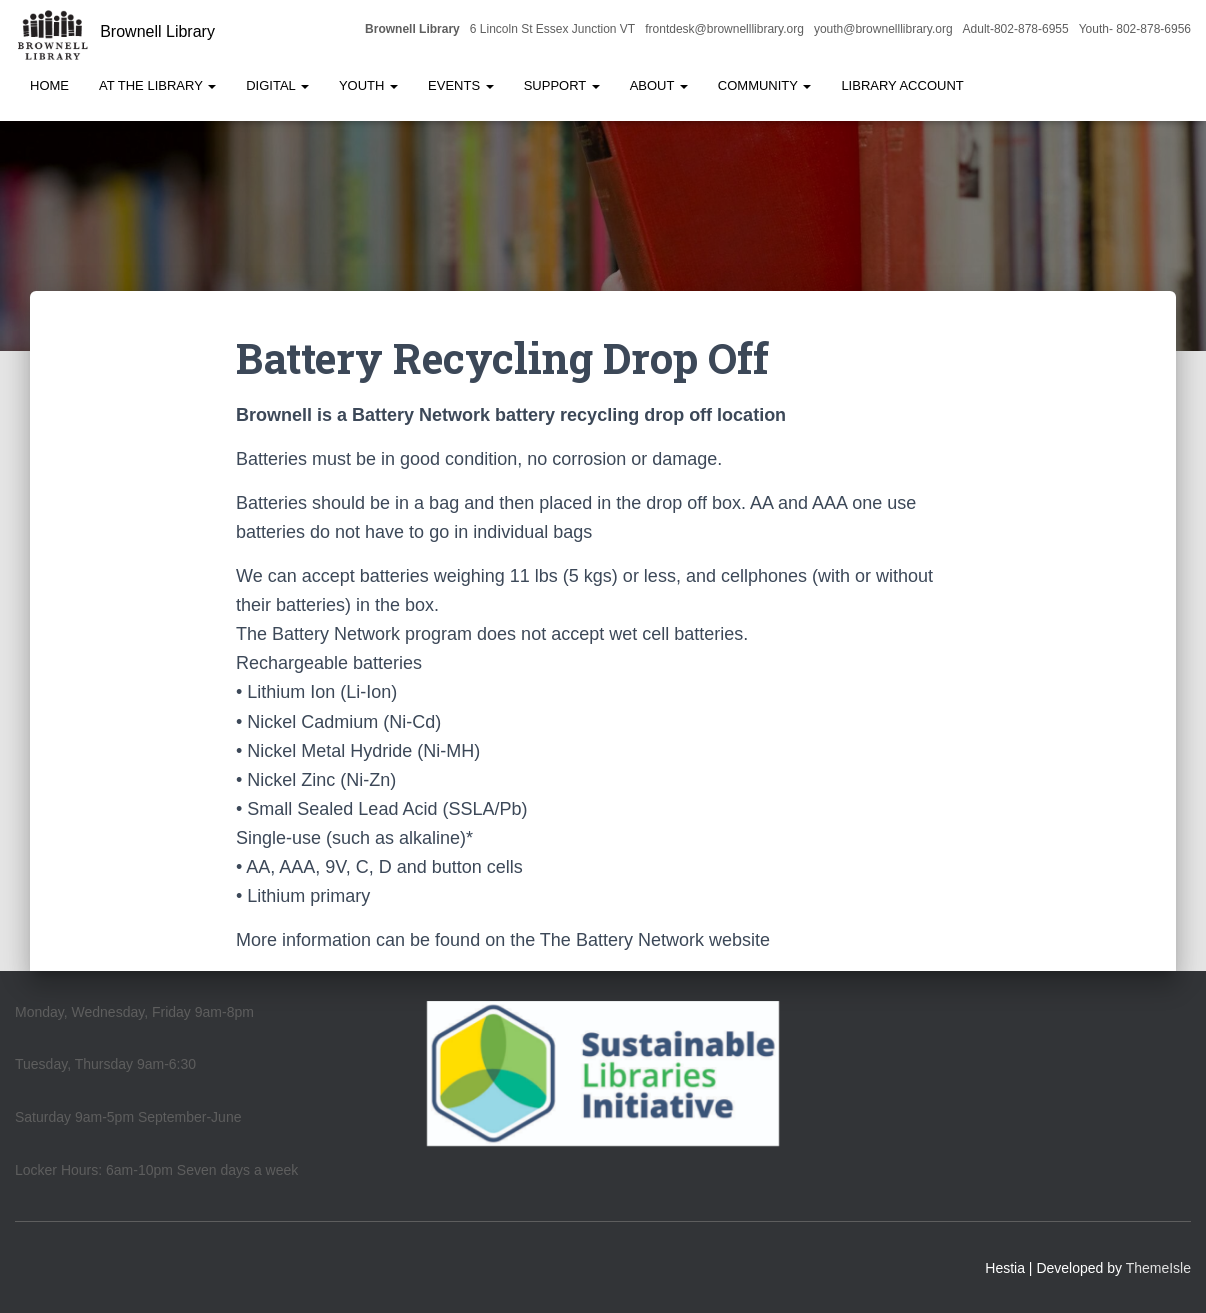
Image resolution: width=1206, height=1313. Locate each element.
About (659, 85)
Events (461, 85)
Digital (277, 85)
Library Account (902, 85)
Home (49, 85)
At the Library (157, 85)
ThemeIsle (1158, 1268)
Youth (368, 85)
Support (562, 85)
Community (765, 85)
